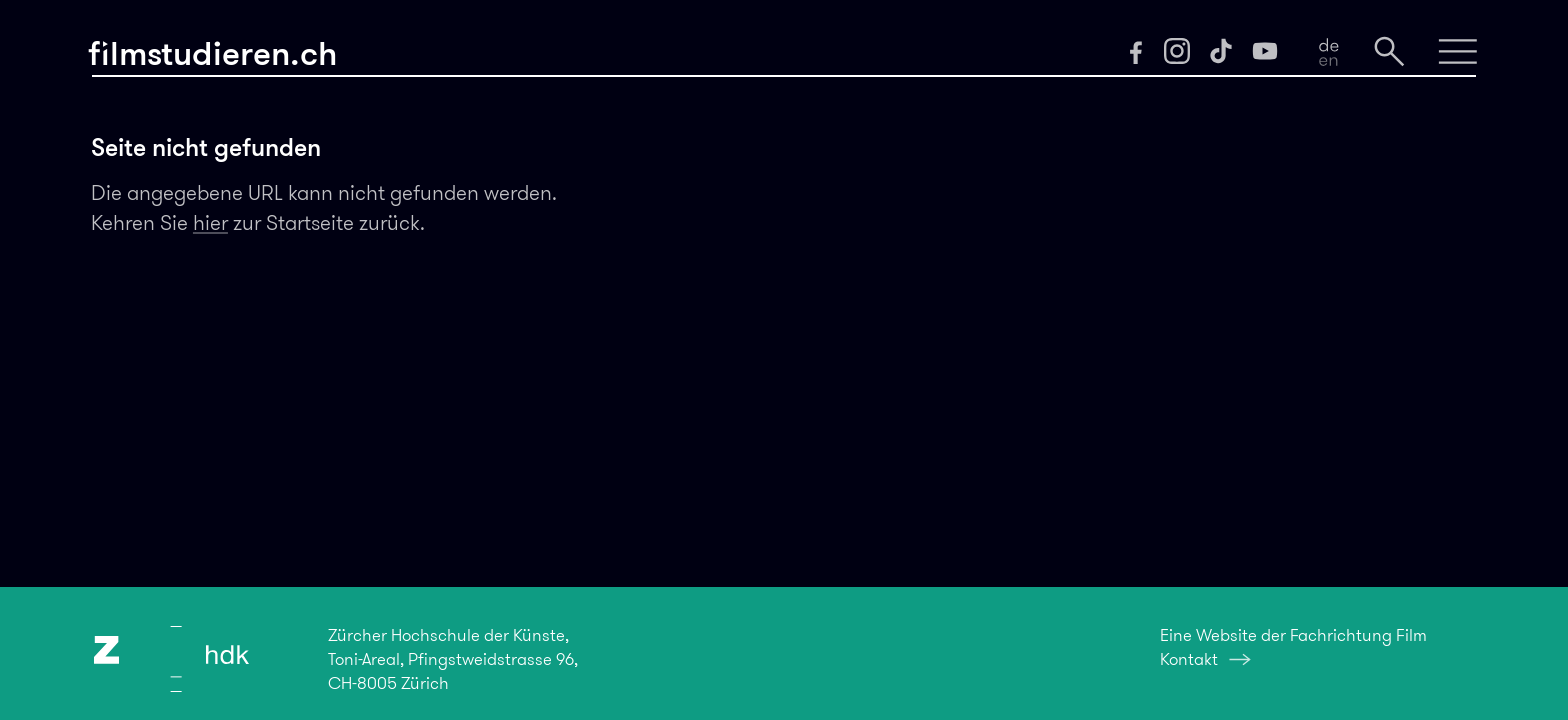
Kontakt (1189, 659)
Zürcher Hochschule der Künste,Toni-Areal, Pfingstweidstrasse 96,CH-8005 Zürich (453, 659)
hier (210, 223)
